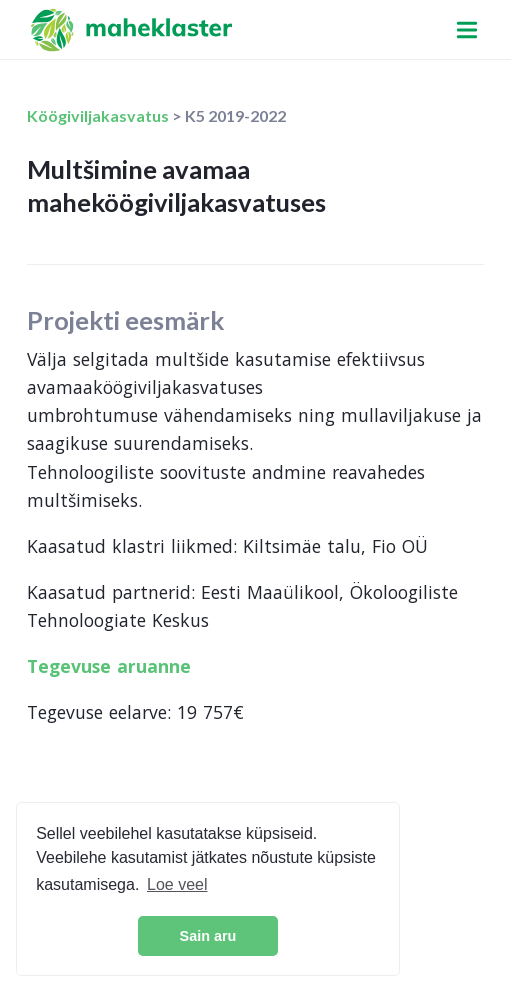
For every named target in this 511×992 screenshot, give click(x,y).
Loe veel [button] (177, 884)
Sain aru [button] (208, 936)
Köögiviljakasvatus (99, 115)
